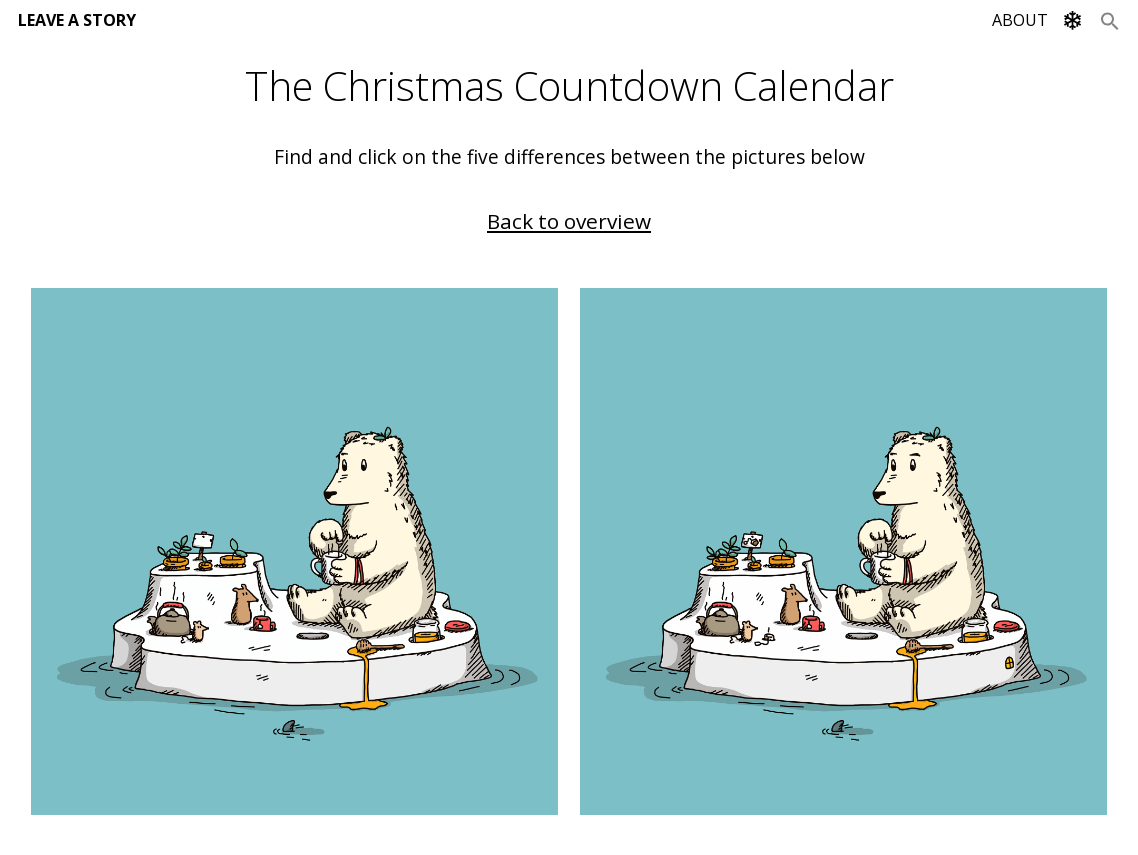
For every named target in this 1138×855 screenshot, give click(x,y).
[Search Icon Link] (1110, 20)
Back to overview (569, 221)
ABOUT (1020, 20)
